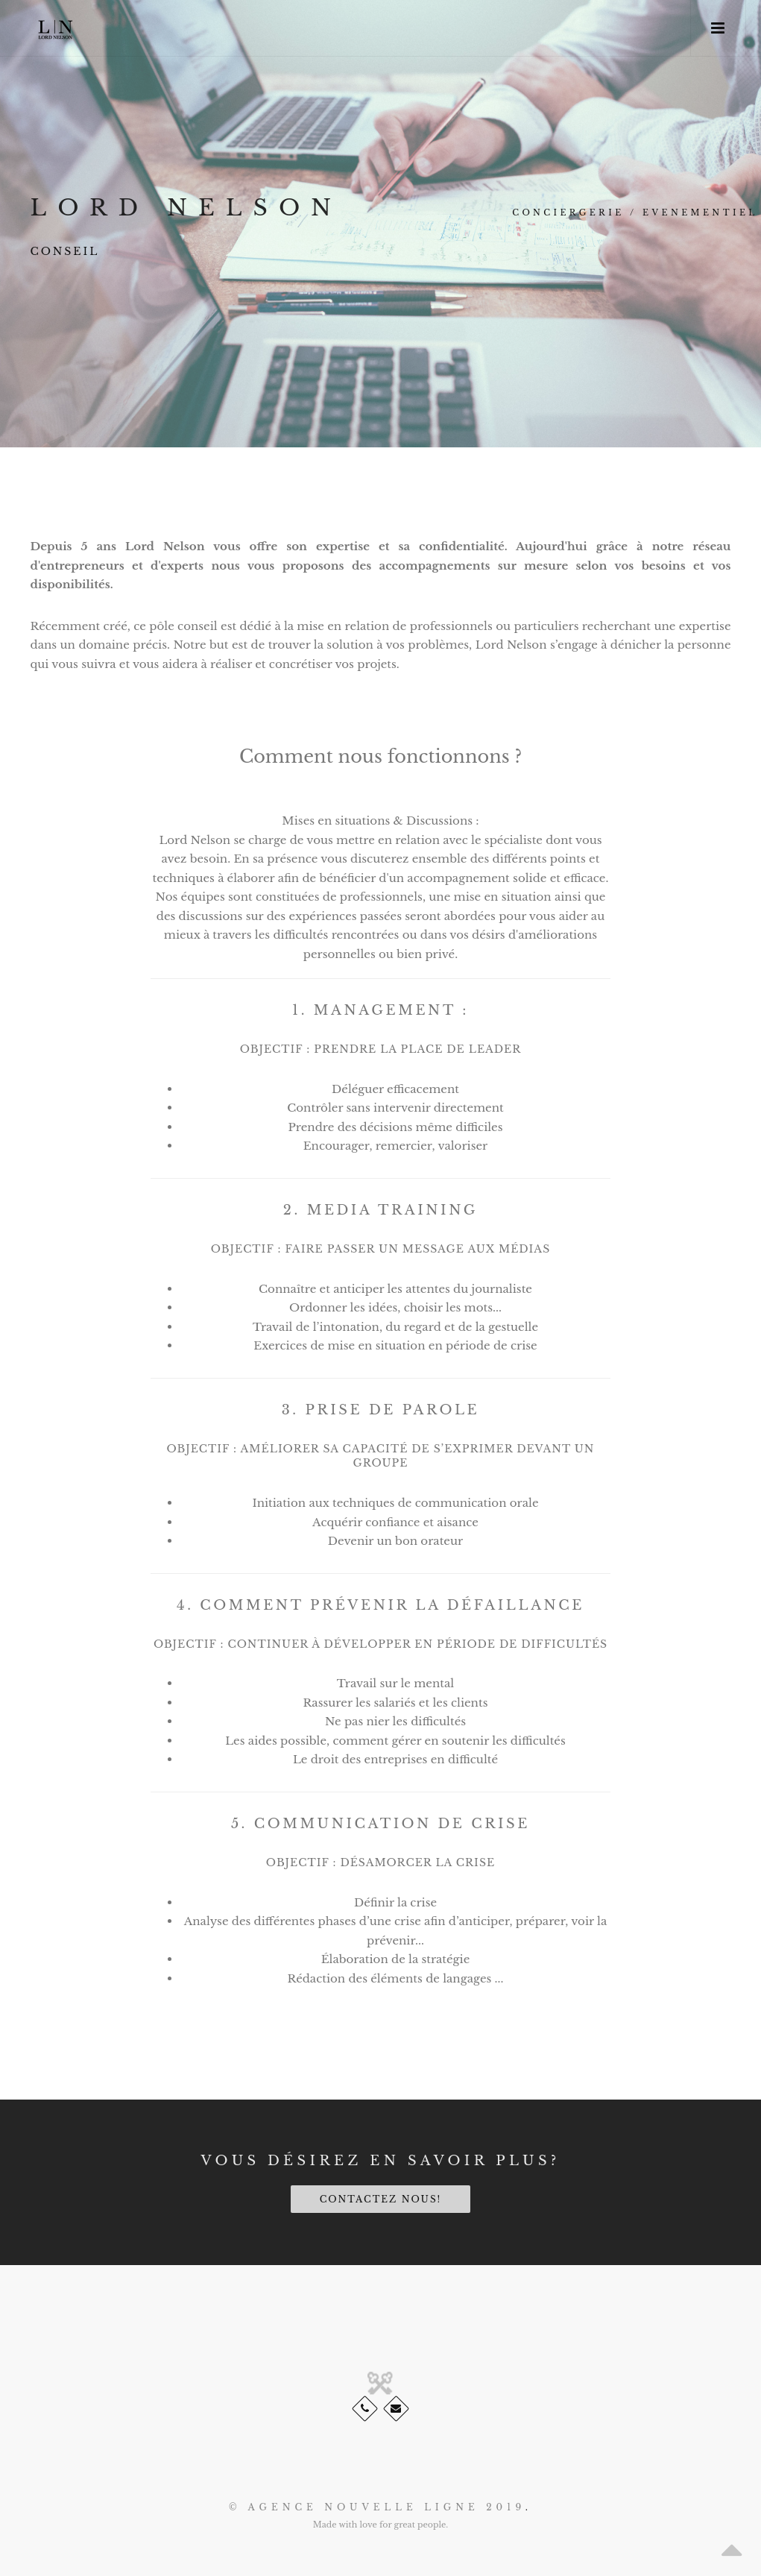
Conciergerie (568, 212)
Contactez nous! (381, 2199)
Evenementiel (700, 212)
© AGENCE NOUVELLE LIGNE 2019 (377, 2507)
